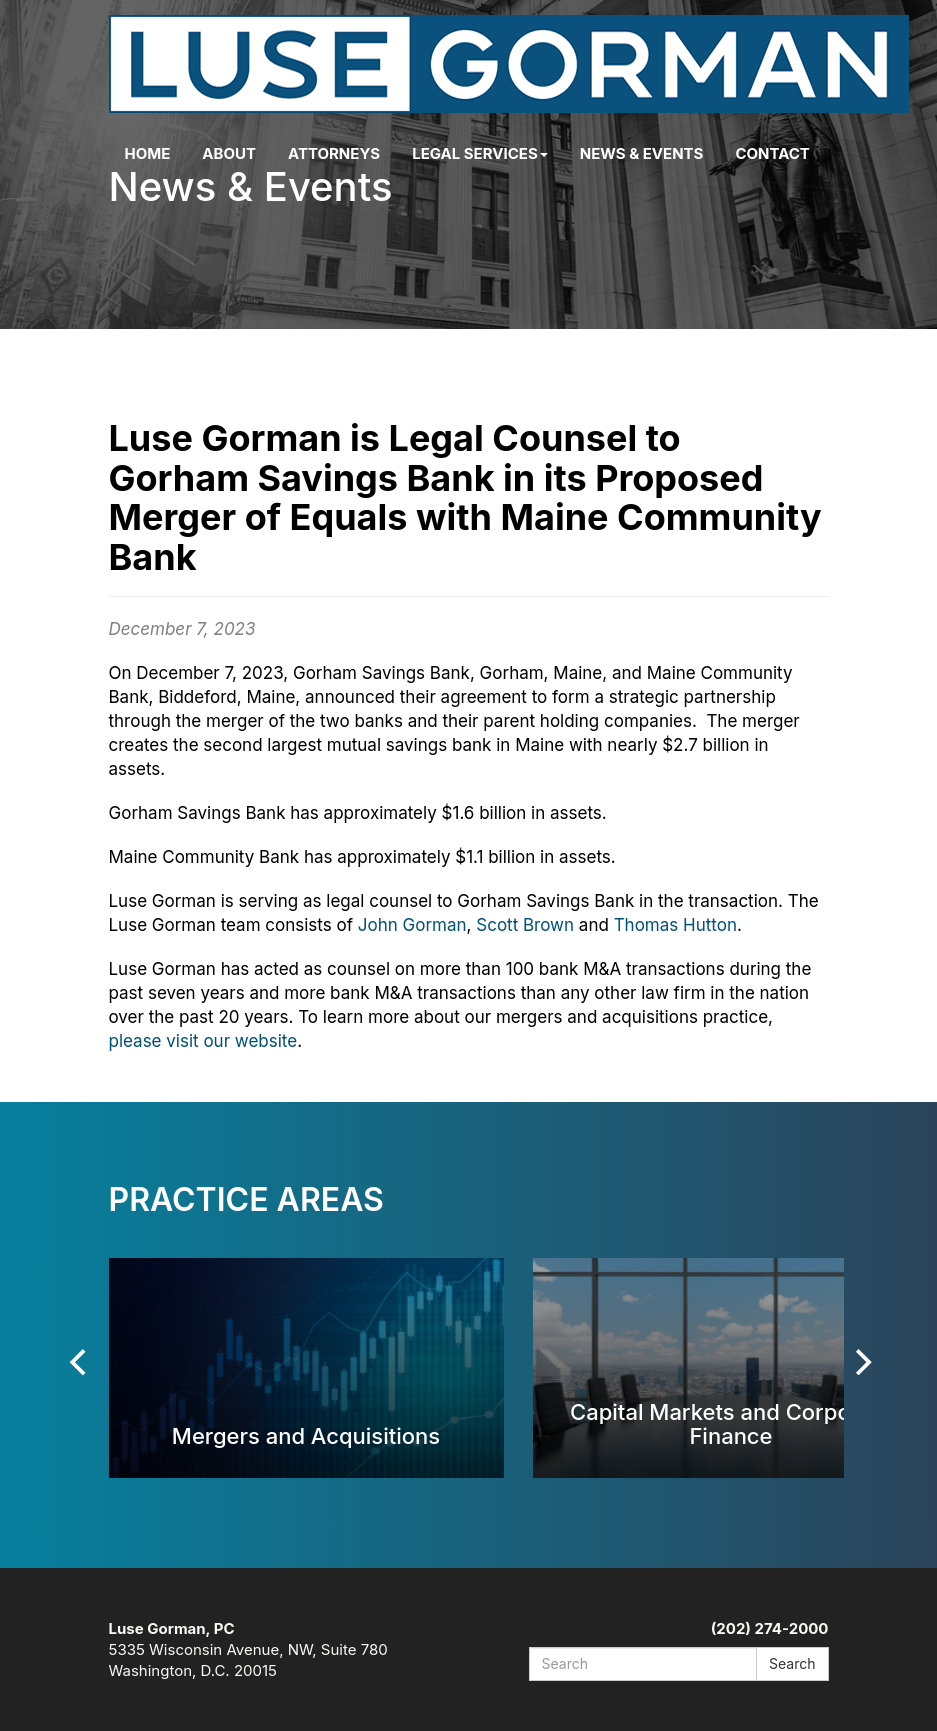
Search (792, 1663)
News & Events (642, 153)
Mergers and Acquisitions (306, 1435)
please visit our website (203, 1041)
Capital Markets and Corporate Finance (731, 1423)
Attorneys (334, 153)
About (229, 153)
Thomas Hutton (675, 925)
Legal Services (480, 153)
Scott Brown (525, 925)
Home (148, 153)
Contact (772, 153)
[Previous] (81, 1362)
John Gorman (412, 925)
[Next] (862, 1362)
